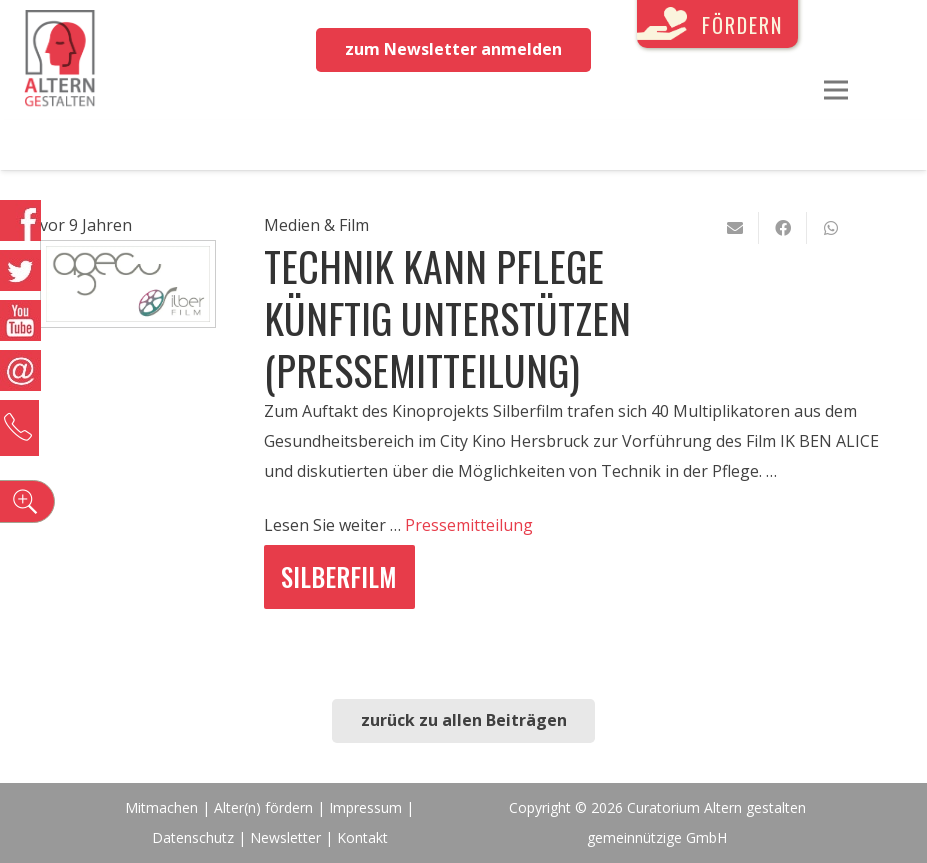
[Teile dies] (783, 228)
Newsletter (287, 837)
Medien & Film (316, 225)
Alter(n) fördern (263, 807)
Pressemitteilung (469, 525)
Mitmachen (161, 807)
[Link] (60, 60)
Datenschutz (193, 837)
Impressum (365, 807)
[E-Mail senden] (735, 228)
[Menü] (836, 90)
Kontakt (362, 837)
